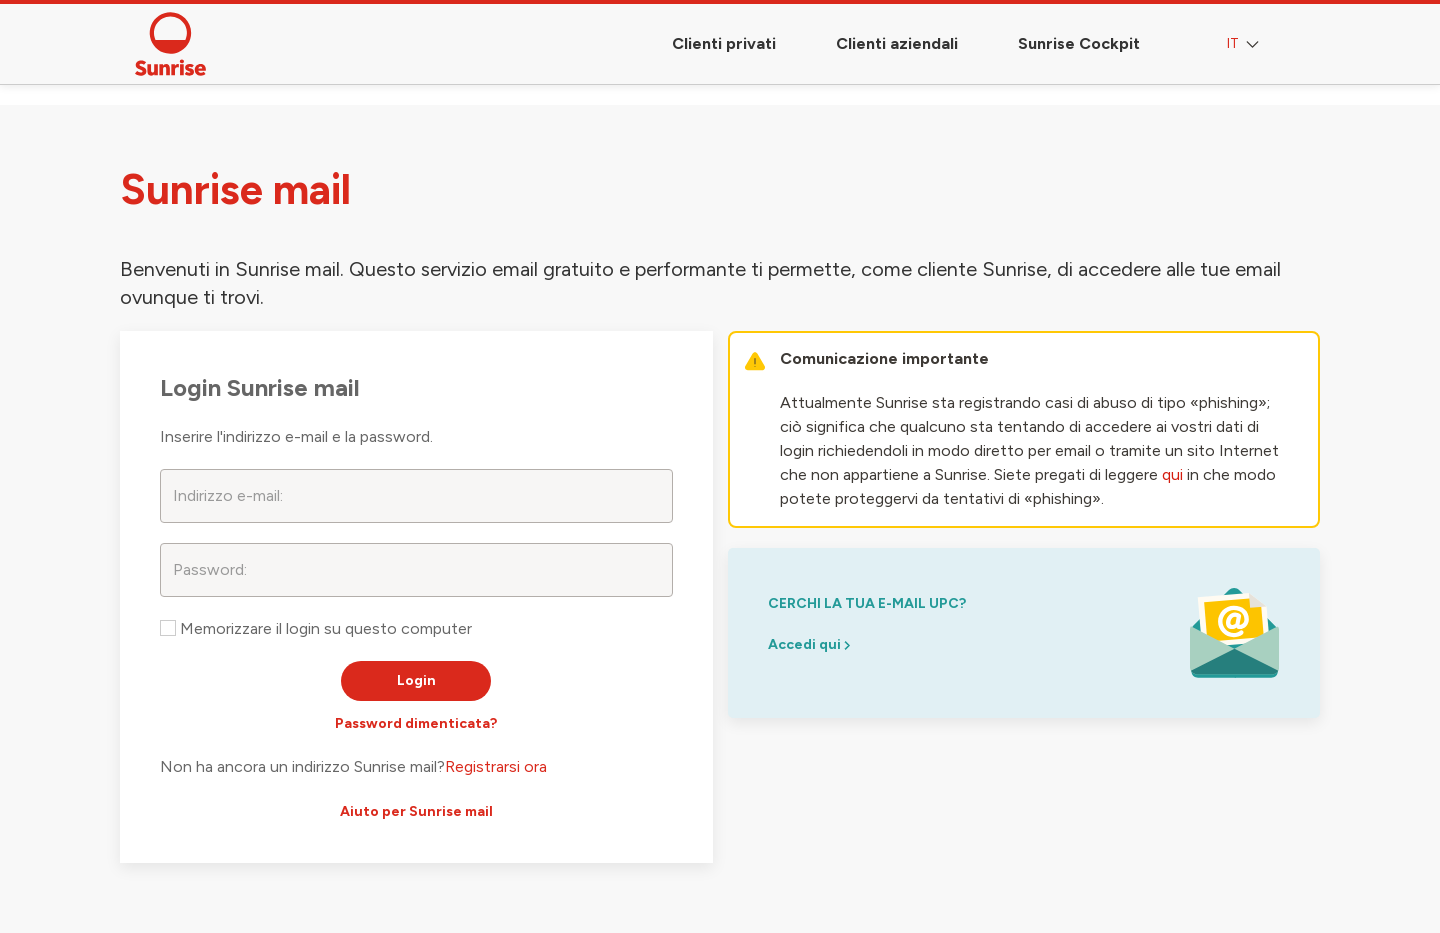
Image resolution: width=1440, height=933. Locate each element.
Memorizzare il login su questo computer (316, 628)
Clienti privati (724, 43)
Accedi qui (809, 644)
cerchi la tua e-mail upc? (867, 603)
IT (1245, 44)
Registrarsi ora (496, 766)
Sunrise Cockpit (1079, 43)
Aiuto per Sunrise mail (416, 811)
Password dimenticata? (416, 723)
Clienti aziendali (897, 43)
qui (1172, 474)
